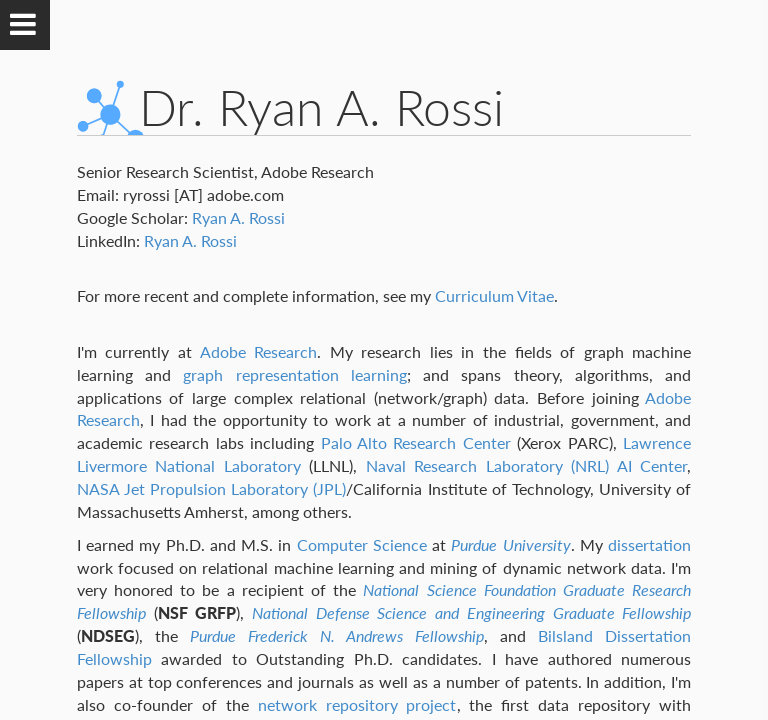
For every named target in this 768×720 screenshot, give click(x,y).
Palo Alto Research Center (416, 442)
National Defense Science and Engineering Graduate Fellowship (471, 612)
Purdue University (510, 544)
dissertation (649, 544)
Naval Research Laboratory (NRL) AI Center (526, 465)
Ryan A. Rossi (238, 217)
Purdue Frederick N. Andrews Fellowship (337, 635)
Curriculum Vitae (494, 295)
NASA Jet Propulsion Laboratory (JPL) (212, 488)
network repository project (357, 704)
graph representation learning (295, 374)
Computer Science (362, 544)
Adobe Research (259, 351)
